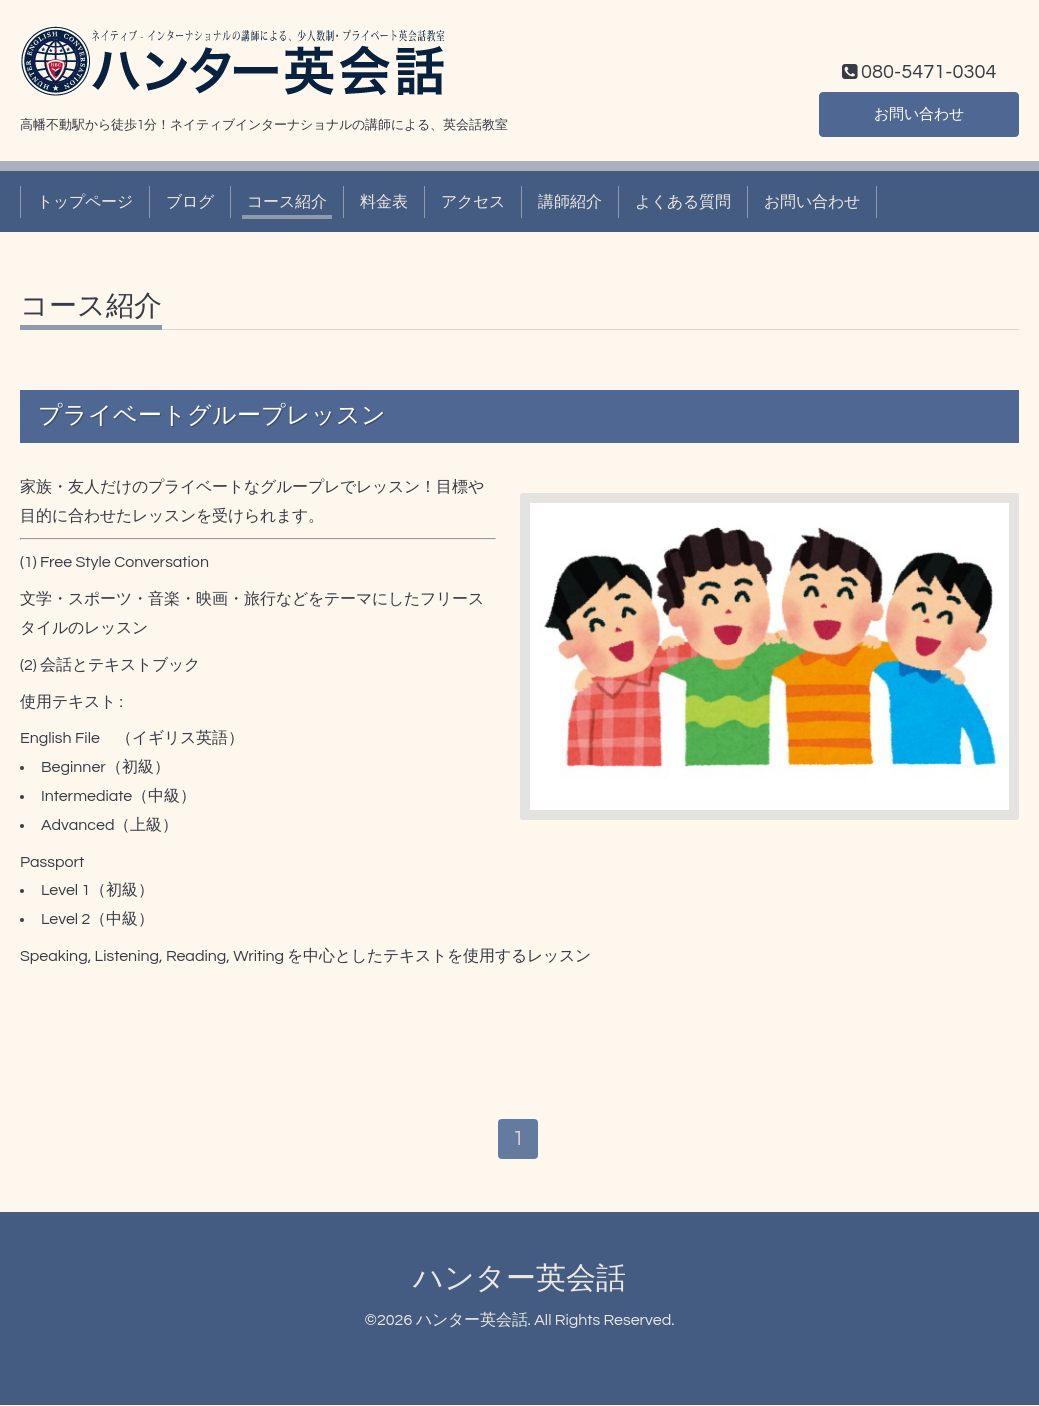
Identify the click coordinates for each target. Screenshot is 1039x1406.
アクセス (473, 202)
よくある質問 (683, 202)
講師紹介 (570, 202)
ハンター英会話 (519, 1279)
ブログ (190, 202)
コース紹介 (287, 202)
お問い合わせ (919, 114)
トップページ (85, 202)
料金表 (384, 202)
